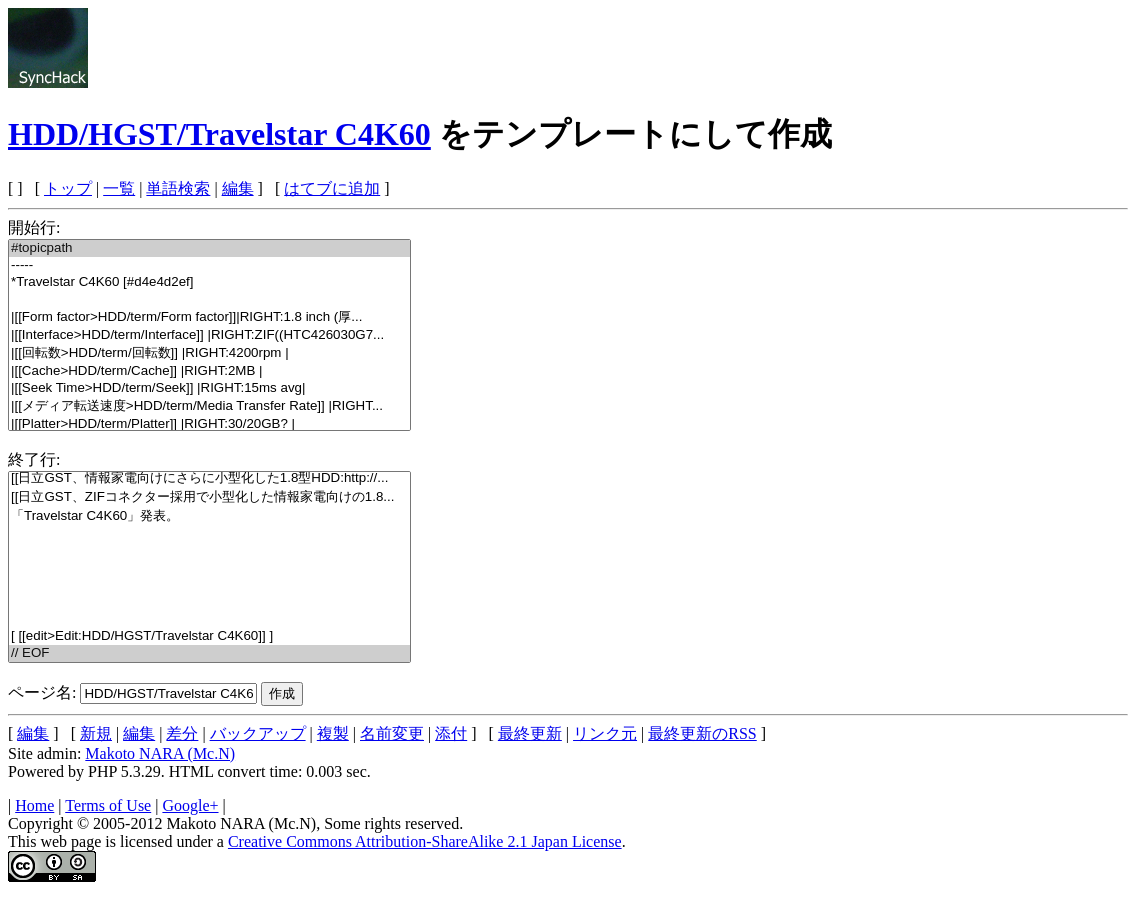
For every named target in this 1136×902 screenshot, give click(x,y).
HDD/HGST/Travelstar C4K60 (219, 134)
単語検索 (178, 188)
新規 (96, 733)
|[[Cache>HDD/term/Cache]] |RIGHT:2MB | (209, 371)
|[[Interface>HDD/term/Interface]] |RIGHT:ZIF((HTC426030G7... (209, 335)
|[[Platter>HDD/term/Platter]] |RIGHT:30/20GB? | (209, 424)
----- (209, 265)
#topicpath (209, 248)
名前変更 (392, 733)
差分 (182, 733)
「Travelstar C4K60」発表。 (209, 516)
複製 (333, 733)
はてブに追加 (332, 188)
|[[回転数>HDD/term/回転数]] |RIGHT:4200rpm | (209, 353)
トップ (68, 188)
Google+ (190, 805)
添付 (451, 733)
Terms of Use (108, 805)
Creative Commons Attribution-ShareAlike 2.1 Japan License (425, 841)
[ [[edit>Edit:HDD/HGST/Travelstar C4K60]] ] (209, 636)
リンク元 (605, 733)
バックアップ (258, 733)
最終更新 (530, 733)
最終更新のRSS (702, 733)
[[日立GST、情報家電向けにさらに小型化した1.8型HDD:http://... (209, 478)
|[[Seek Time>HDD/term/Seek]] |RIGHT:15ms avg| (209, 388)
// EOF (209, 653)
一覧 (119, 188)
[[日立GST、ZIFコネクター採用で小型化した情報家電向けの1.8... (209, 497)
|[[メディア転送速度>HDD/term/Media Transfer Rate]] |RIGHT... (209, 406)
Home (34, 805)
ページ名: (42, 692)
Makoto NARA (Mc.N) (160, 753)
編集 (238, 188)
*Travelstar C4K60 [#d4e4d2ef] (209, 282)
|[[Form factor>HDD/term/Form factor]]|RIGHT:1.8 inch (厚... (209, 317)
